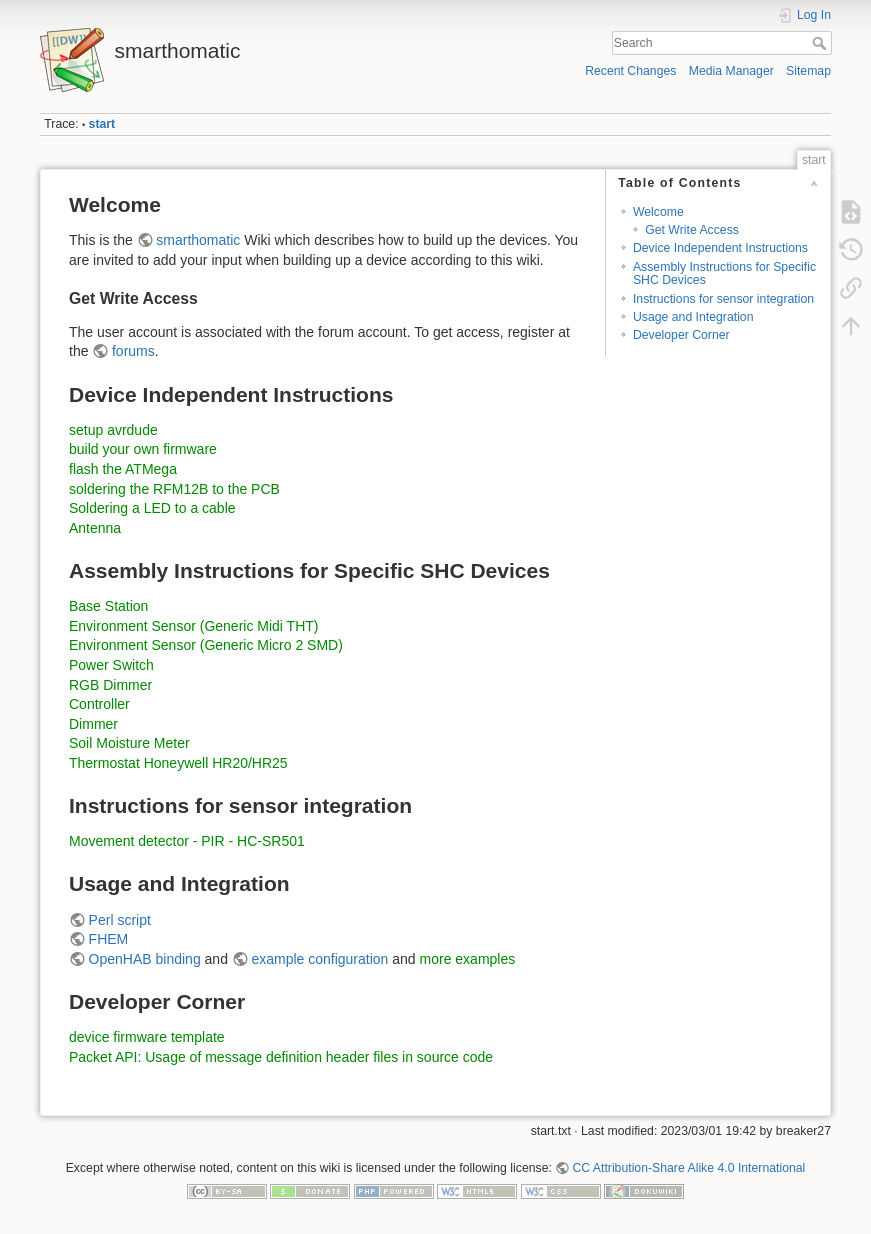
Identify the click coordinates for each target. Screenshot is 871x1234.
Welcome (658, 212)
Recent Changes (630, 71)
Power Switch (111, 665)
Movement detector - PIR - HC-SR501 (187, 841)
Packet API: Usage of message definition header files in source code (281, 1057)
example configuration (319, 959)
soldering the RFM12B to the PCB (174, 489)
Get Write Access (692, 230)
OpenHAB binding (145, 959)
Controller (99, 704)
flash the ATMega (123, 469)
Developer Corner (681, 335)
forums (133, 351)
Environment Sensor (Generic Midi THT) (193, 626)
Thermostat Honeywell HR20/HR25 (178, 763)
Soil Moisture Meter (129, 743)
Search (821, 43)
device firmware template (147, 1037)
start (102, 124)
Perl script (120, 920)
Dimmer (93, 724)
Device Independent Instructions (720, 248)
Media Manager (731, 71)
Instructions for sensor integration (723, 299)
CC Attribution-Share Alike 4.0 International (688, 1168)
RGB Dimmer (110, 685)
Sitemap (808, 71)
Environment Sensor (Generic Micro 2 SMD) (206, 645)
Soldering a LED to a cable (152, 508)
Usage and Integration (693, 317)
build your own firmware (143, 449)
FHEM (109, 939)
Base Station (108, 606)
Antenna (95, 528)
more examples (468, 959)
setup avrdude (113, 430)
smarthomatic (198, 240)
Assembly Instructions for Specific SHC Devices (724, 273)
